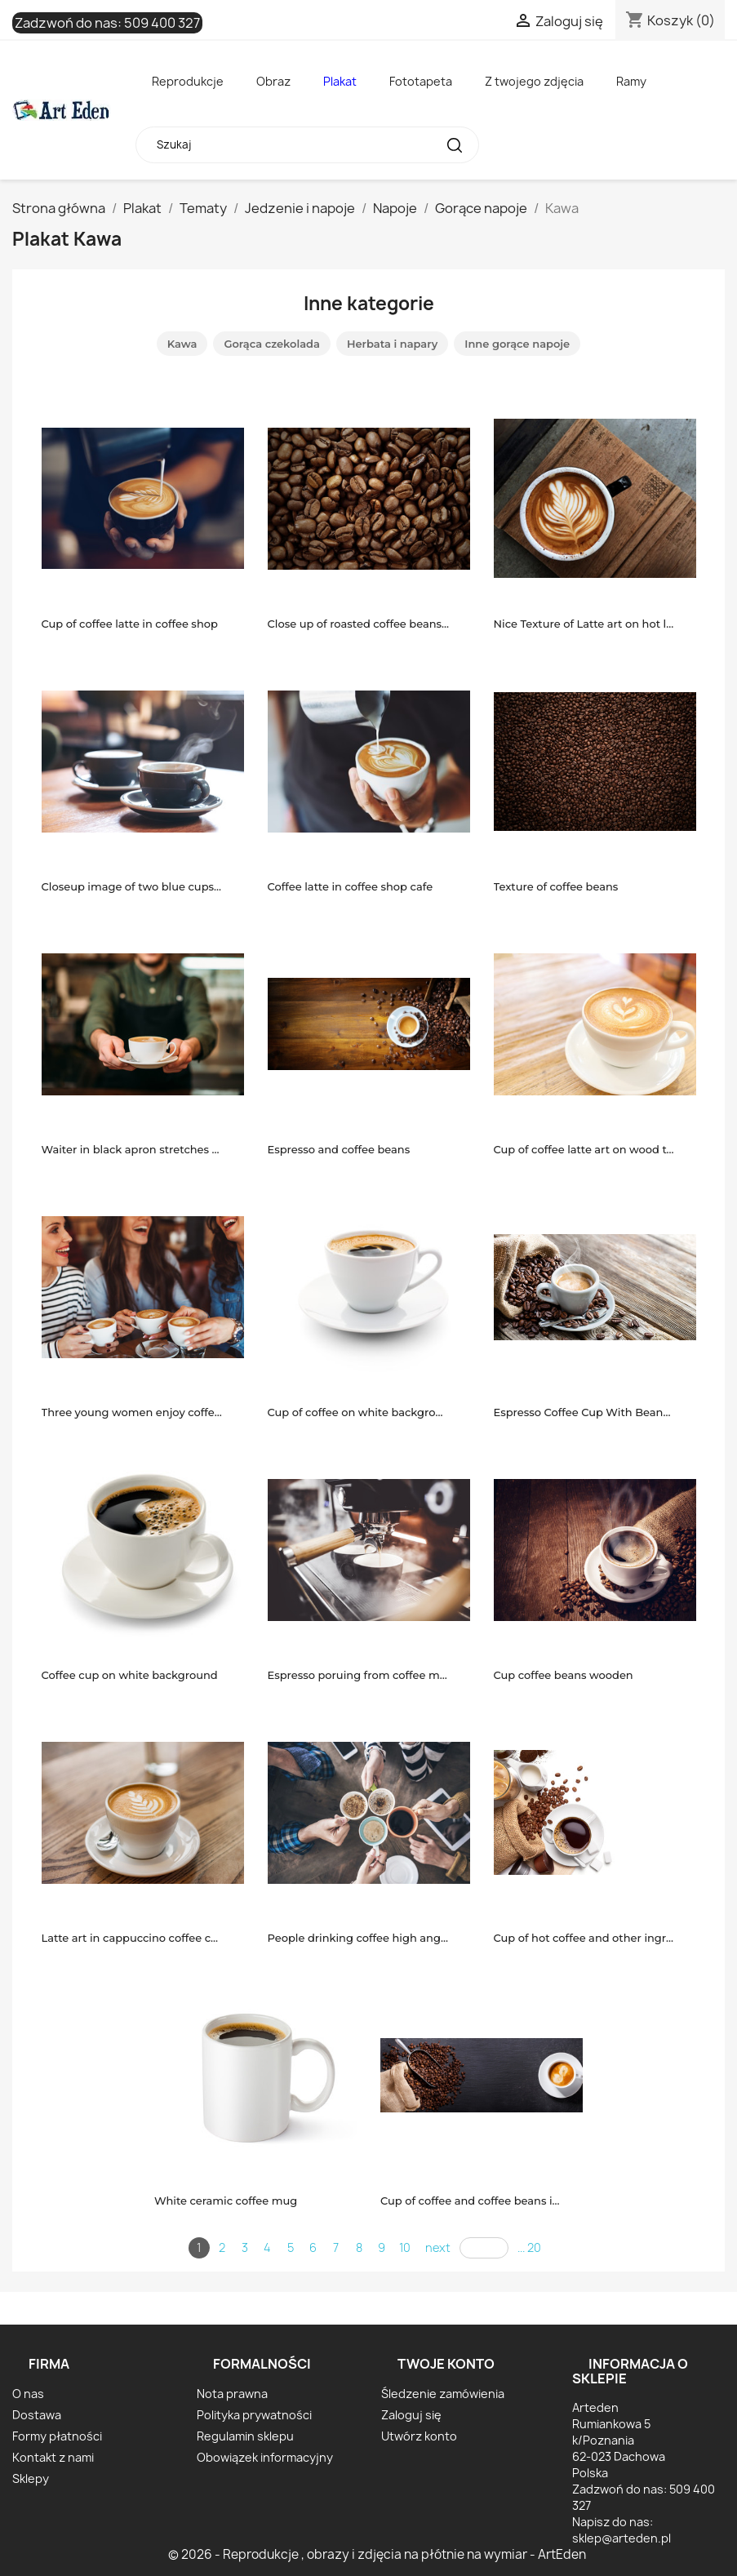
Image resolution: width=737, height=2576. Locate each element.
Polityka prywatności (254, 2415)
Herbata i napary (392, 343)
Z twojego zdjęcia (534, 81)
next (438, 2247)
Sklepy (30, 2478)
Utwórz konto (419, 2436)
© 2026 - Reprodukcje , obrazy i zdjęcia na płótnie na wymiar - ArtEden (377, 2554)
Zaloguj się (411, 2415)
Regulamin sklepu (245, 2436)
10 (405, 2247)
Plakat (340, 81)
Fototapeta (420, 81)
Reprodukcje (188, 81)
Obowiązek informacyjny (265, 2457)
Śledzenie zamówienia (442, 2393)
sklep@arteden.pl (621, 2538)
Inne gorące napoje (517, 343)
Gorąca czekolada (272, 343)
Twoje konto (446, 2364)
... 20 (529, 2247)
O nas (28, 2393)
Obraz (273, 81)
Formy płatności (57, 2436)
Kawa (182, 343)
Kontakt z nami (53, 2457)
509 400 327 (162, 23)
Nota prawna (232, 2393)
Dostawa (36, 2415)
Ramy (631, 81)
